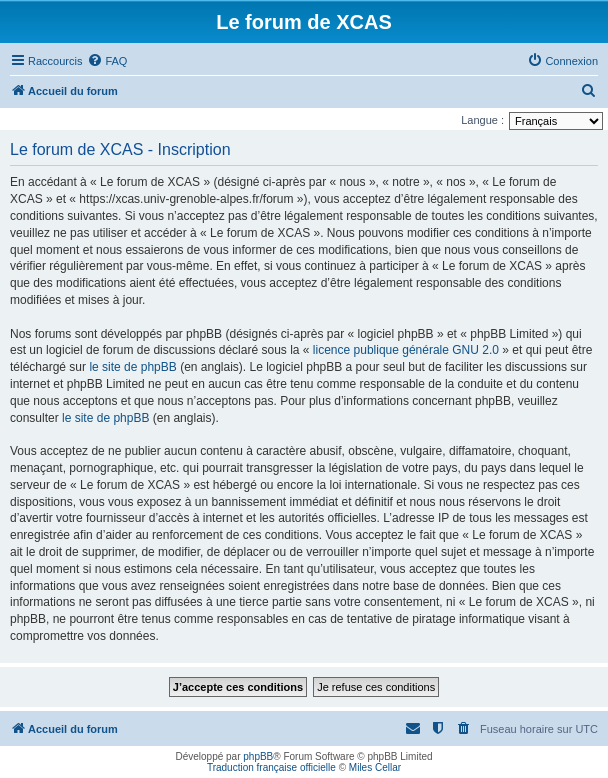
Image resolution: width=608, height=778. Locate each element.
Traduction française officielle (271, 767)
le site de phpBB (132, 367)
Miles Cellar (375, 767)
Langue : (482, 120)
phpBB (258, 756)
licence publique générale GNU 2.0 (406, 350)
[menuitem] (107, 61)
